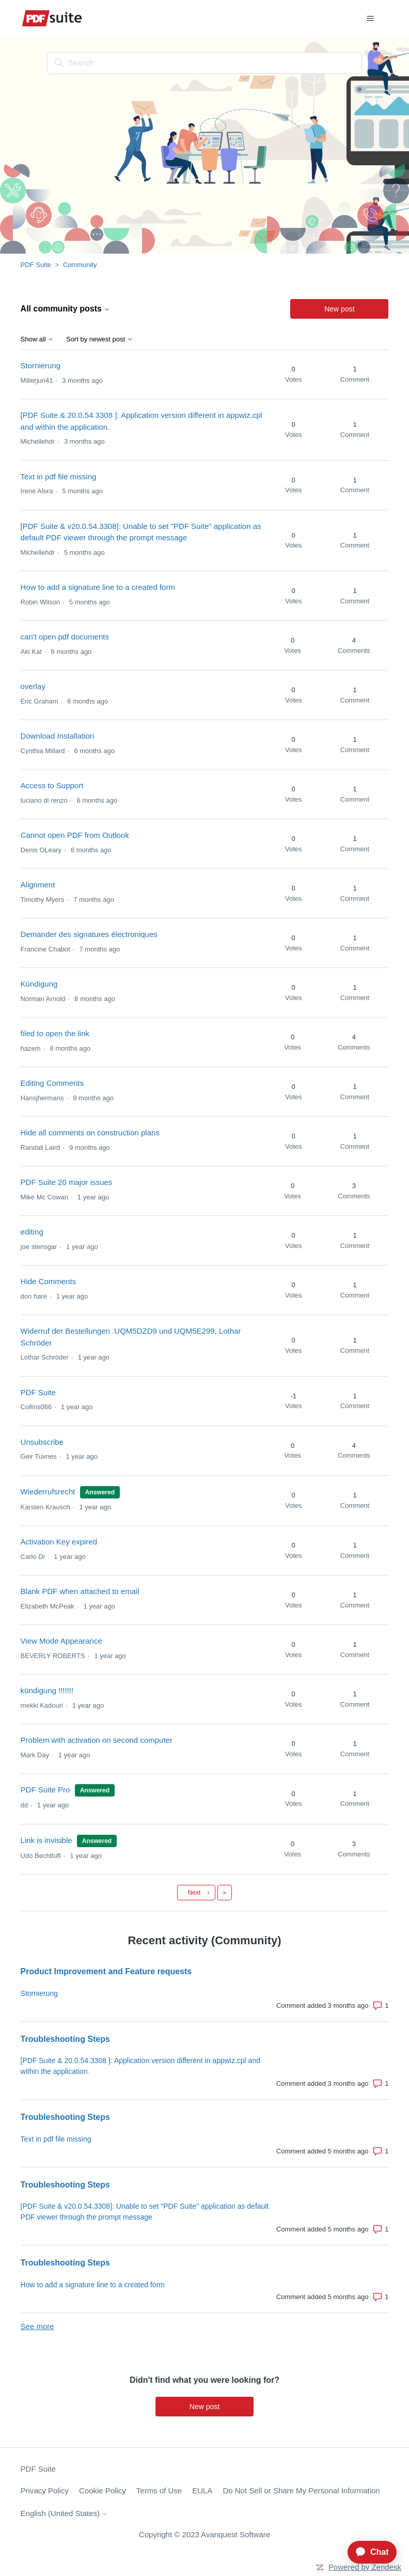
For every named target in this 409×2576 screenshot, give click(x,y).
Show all (37, 339)
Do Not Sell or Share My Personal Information (301, 2490)
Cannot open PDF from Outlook (75, 835)
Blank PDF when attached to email (80, 1591)
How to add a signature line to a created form (98, 587)
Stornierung (41, 365)
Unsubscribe (42, 1442)
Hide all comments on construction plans (90, 1132)
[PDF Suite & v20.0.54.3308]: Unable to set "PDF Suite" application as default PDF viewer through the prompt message (145, 2211)
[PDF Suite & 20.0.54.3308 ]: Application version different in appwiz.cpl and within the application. (140, 2065)
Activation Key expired (59, 1541)
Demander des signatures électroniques (89, 934)
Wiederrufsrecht (48, 1491)
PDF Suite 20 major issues (67, 1182)
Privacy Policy (45, 2490)
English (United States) (64, 2513)
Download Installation (58, 735)
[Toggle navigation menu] (370, 18)
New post (339, 309)
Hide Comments (48, 1281)
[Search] (204, 63)
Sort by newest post (99, 339)
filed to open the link (55, 1033)
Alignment (38, 884)
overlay (33, 686)
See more (37, 2326)
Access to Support (52, 785)
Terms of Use (159, 2490)
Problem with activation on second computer (96, 1740)
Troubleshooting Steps (65, 2039)
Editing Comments (52, 1083)
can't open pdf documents (65, 636)
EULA (202, 2490)
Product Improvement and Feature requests (106, 1971)
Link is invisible (46, 1840)
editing (32, 1231)
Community (80, 265)
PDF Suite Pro (45, 1789)
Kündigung (39, 983)
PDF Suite (36, 265)
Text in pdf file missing (59, 476)
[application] (367, 2552)
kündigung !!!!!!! (47, 1690)
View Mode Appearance (61, 1640)
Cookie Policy (102, 2490)
